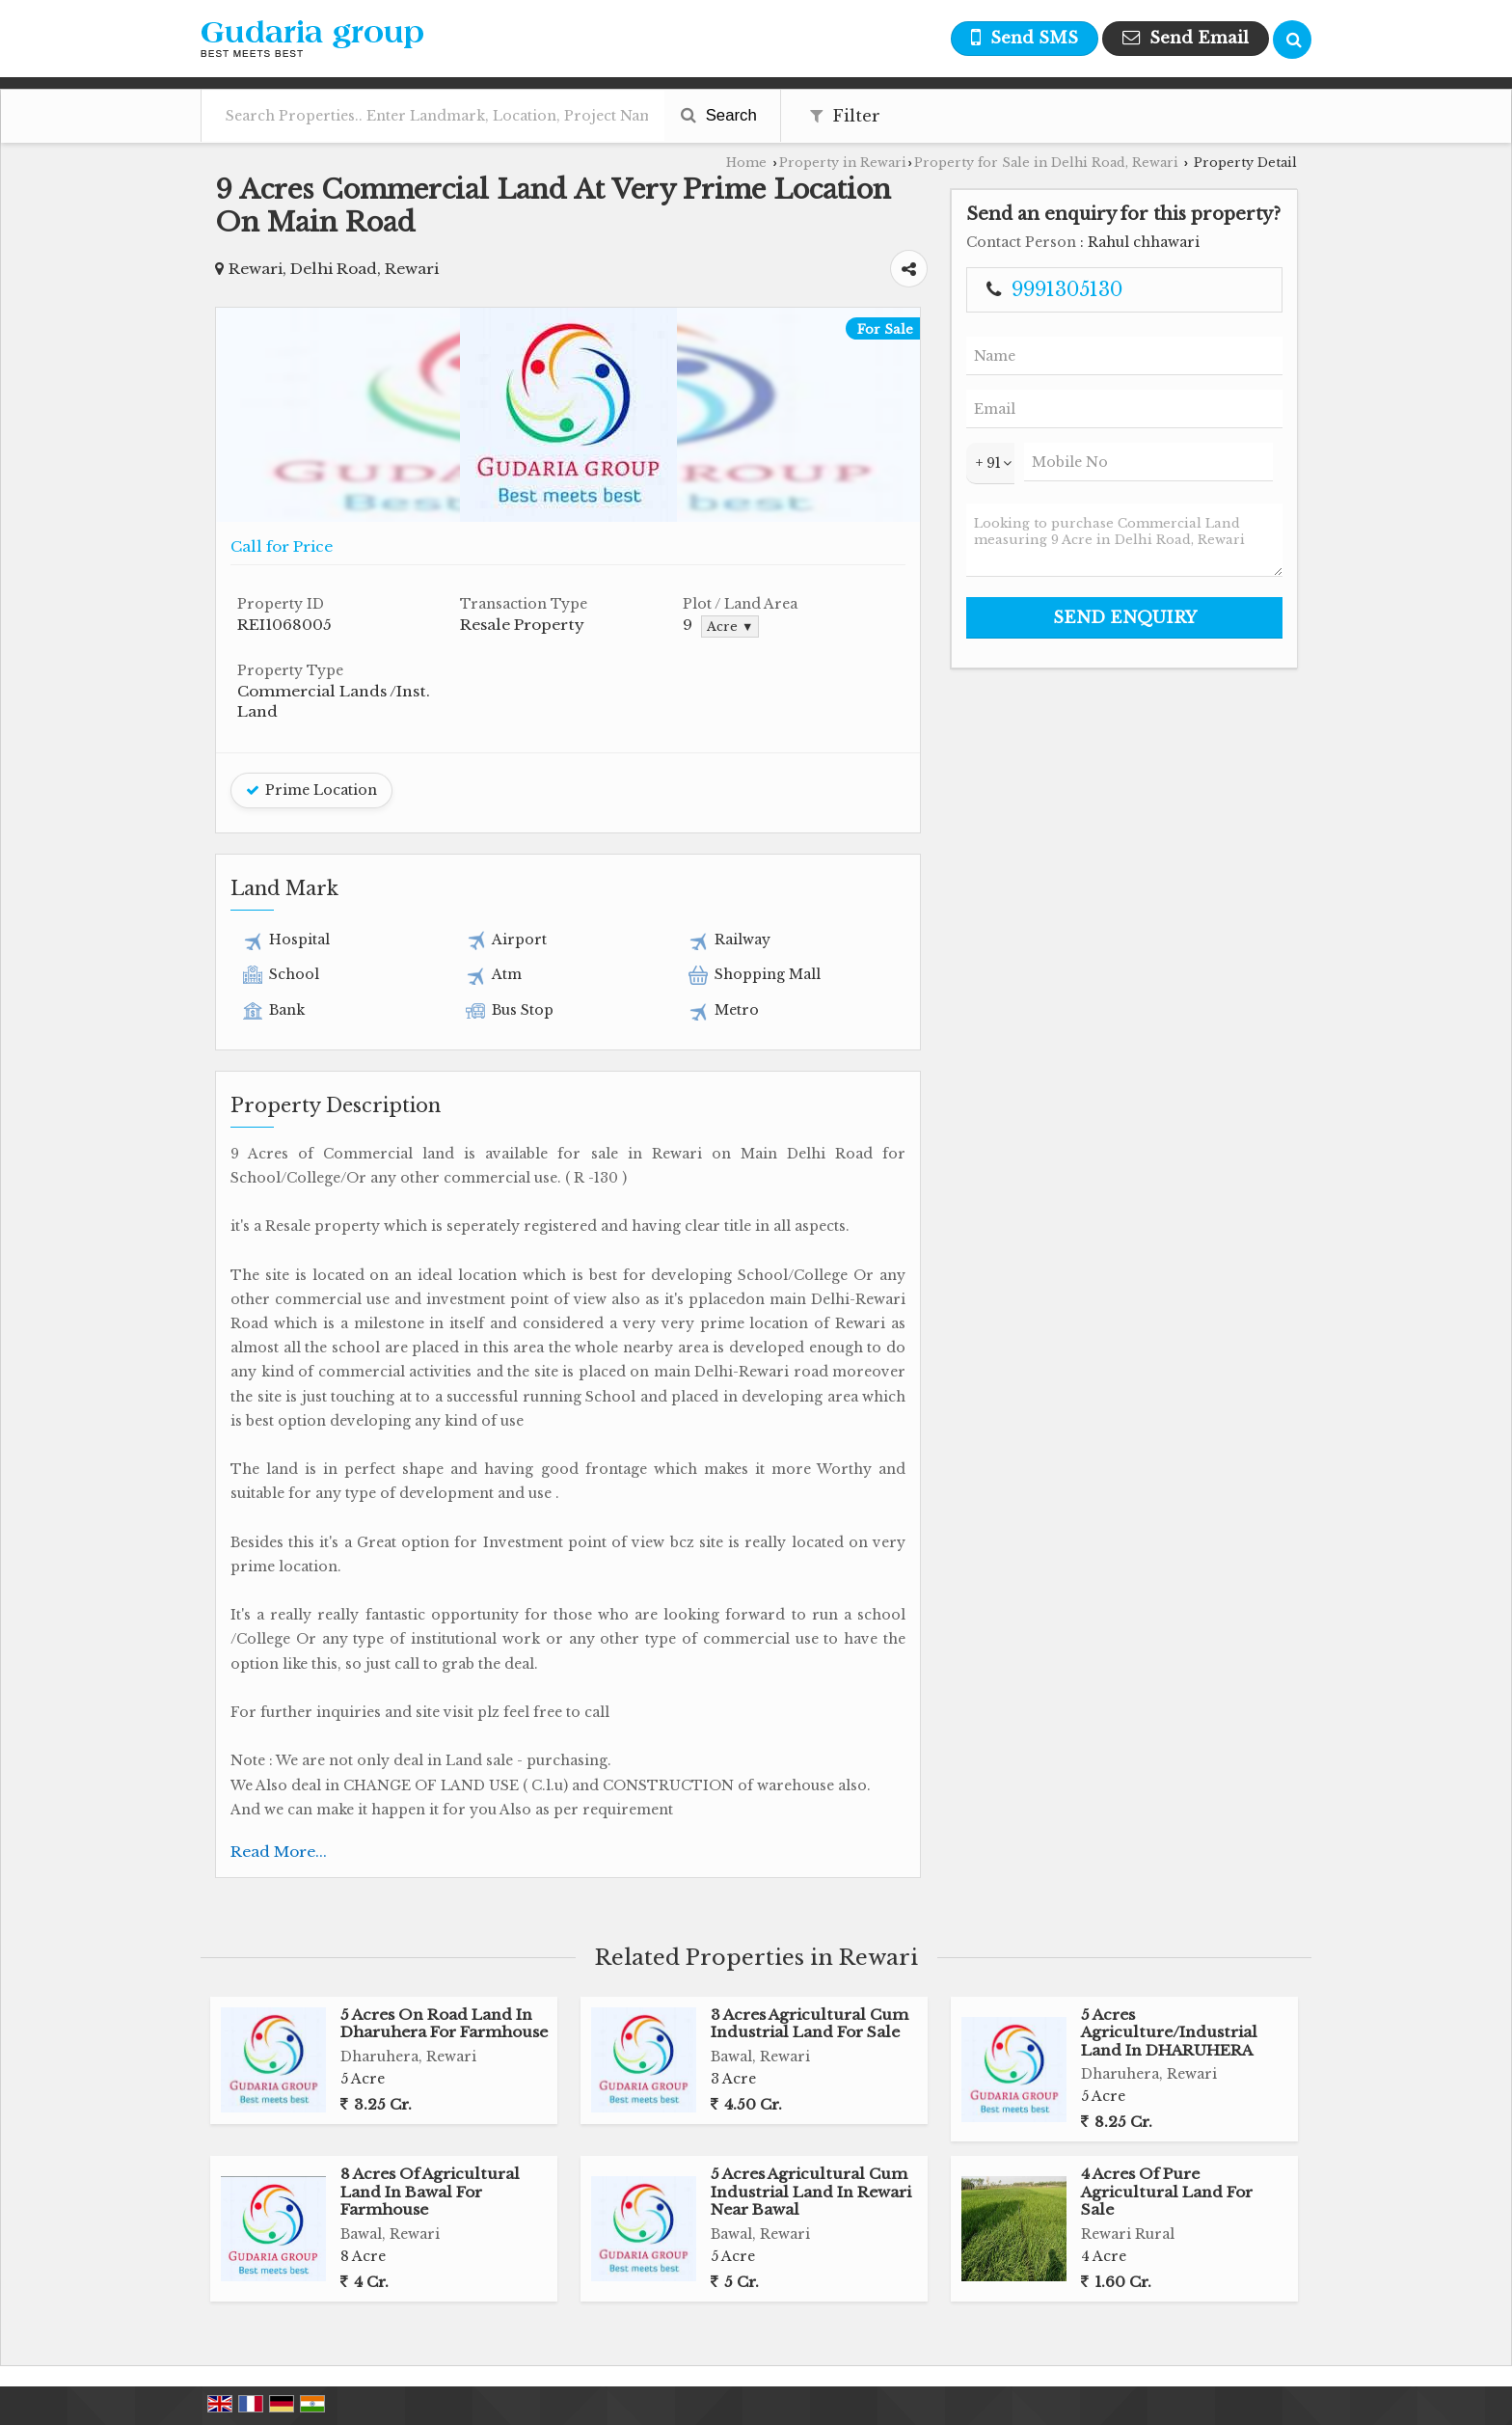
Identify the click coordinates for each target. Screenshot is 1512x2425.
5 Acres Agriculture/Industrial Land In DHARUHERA (1169, 2032)
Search (719, 115)
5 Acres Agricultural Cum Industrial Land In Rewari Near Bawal (811, 2192)
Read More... (278, 1851)
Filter (845, 116)
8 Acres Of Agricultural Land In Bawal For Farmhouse (430, 2192)
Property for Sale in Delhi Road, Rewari (1046, 162)
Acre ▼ (730, 626)
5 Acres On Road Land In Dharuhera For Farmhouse (444, 2023)
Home (746, 162)
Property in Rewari (842, 162)
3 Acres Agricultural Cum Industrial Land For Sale (809, 2023)
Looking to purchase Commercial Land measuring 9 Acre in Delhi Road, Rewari (1124, 540)
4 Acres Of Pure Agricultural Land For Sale (1167, 2192)
